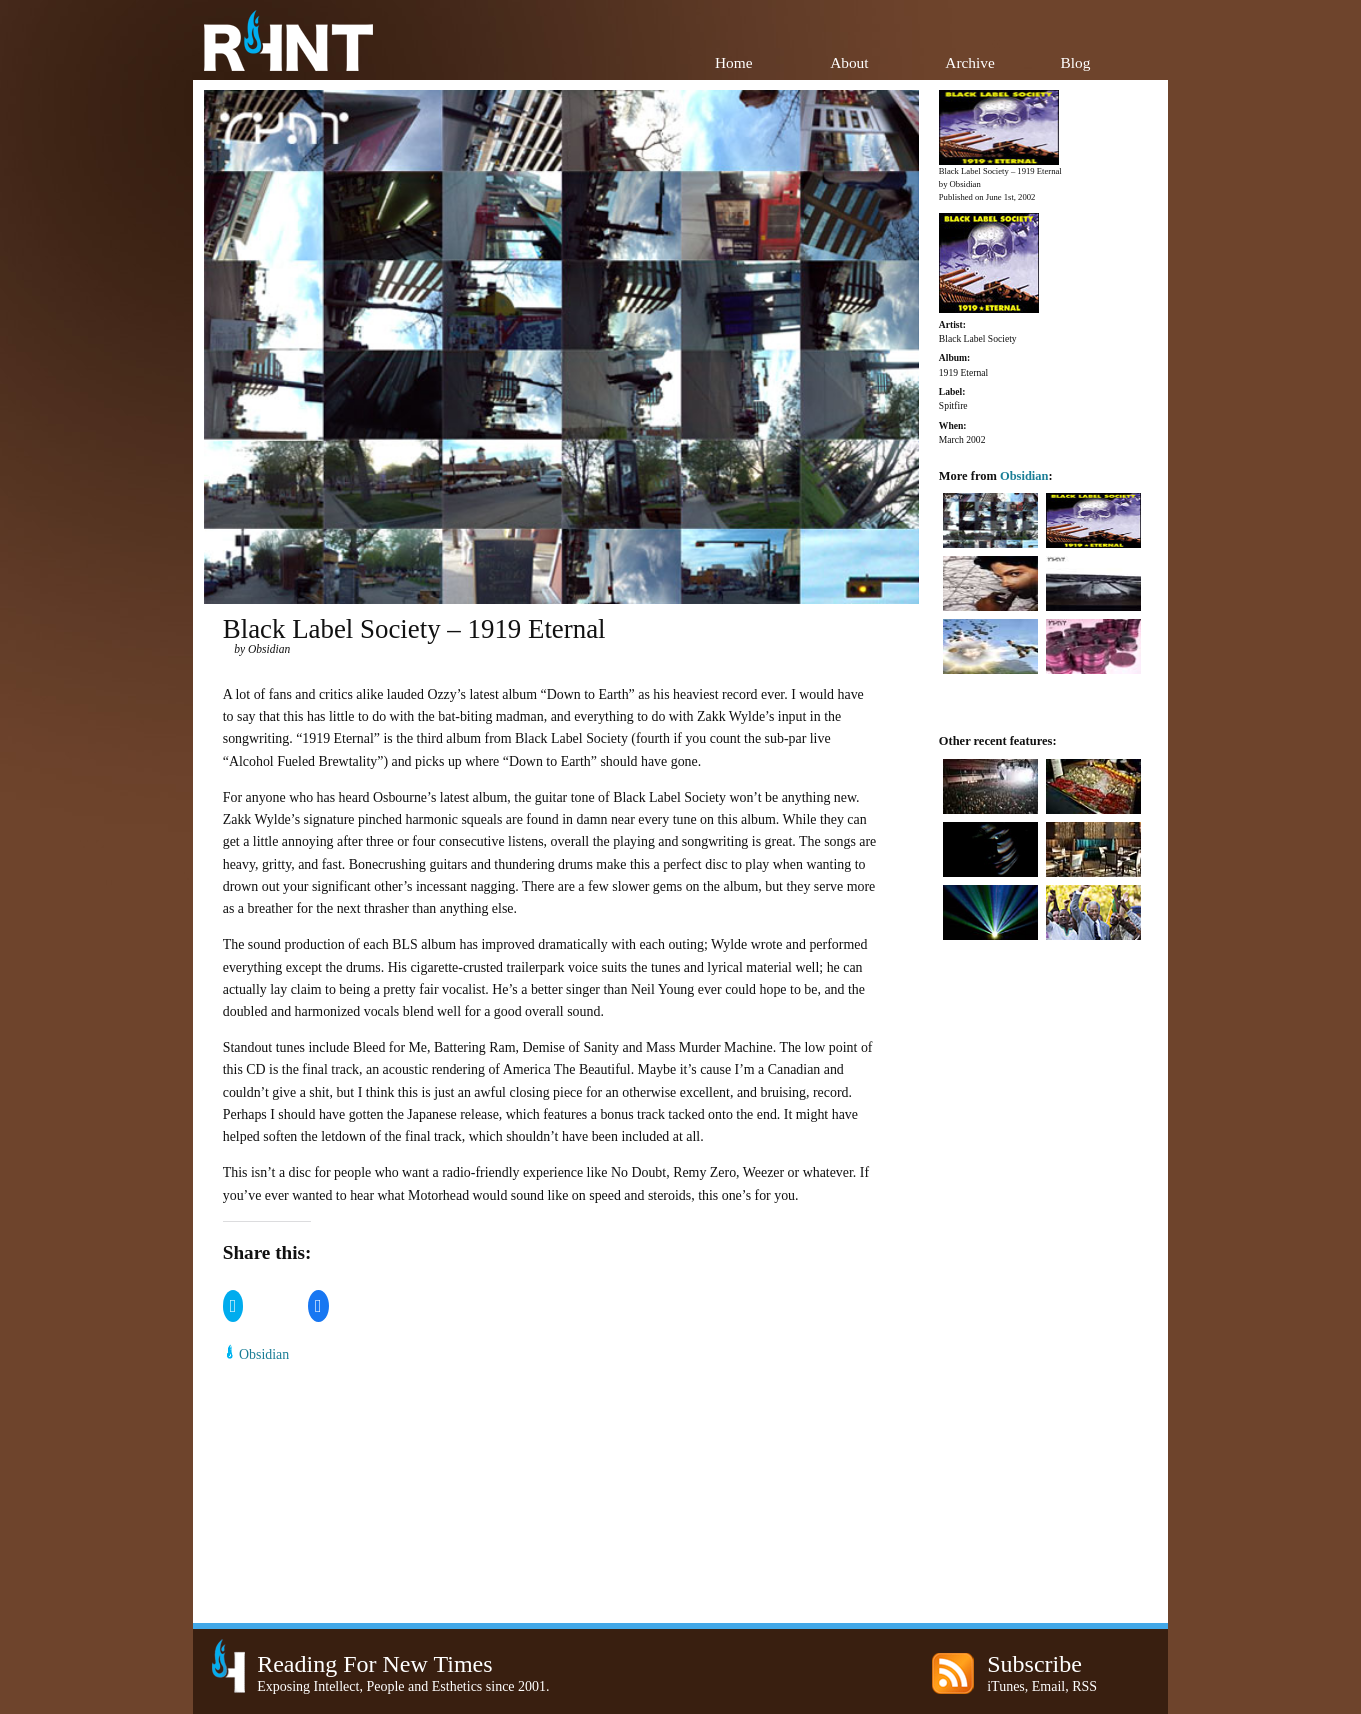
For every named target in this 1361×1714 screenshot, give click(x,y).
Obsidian (264, 1354)
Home (734, 62)
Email (1048, 1686)
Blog (1076, 62)
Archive (969, 62)
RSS (1084, 1686)
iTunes (1006, 1686)
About (849, 62)
